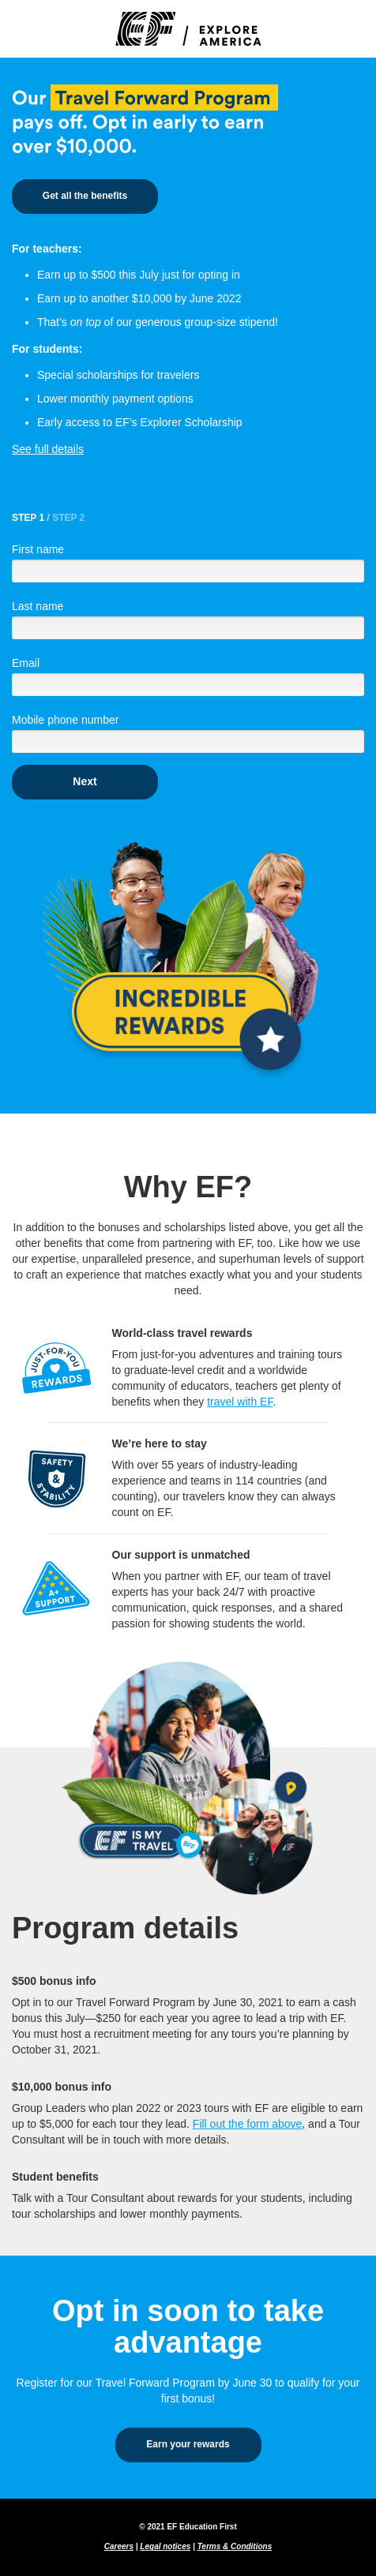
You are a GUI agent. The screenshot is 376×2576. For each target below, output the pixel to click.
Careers (118, 2546)
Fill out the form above (248, 2123)
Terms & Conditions (235, 2546)
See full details (48, 449)
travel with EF (240, 1401)
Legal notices (165, 2546)
